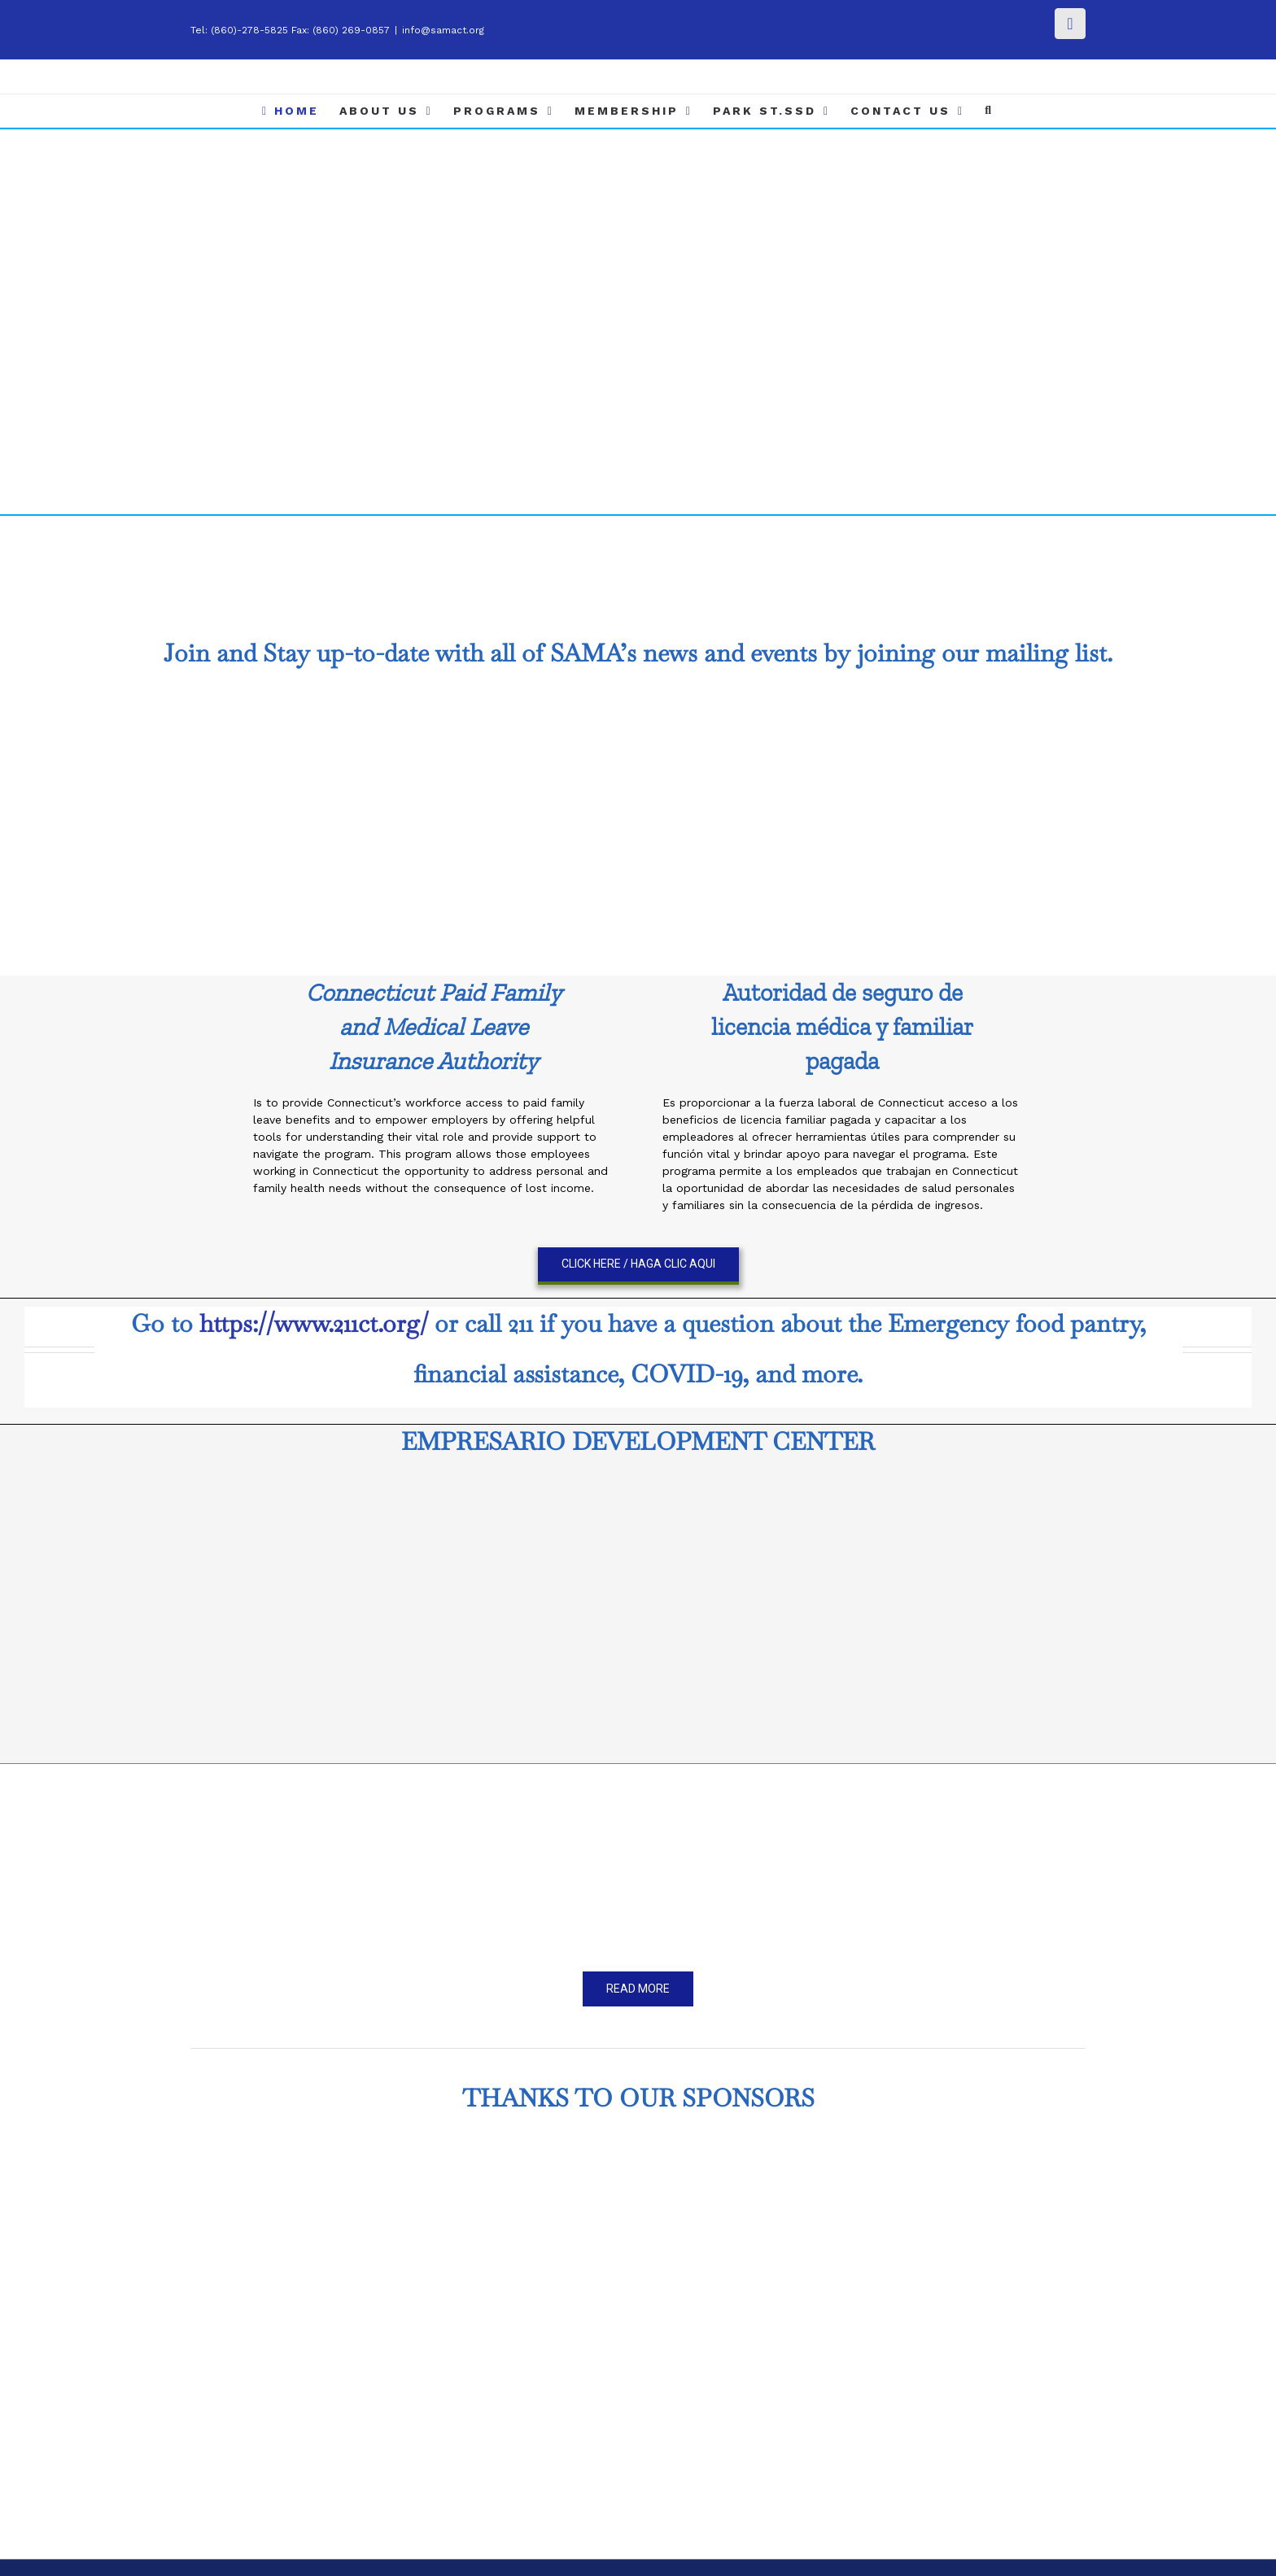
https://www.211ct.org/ (313, 1323)
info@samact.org (443, 30)
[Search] (989, 110)
